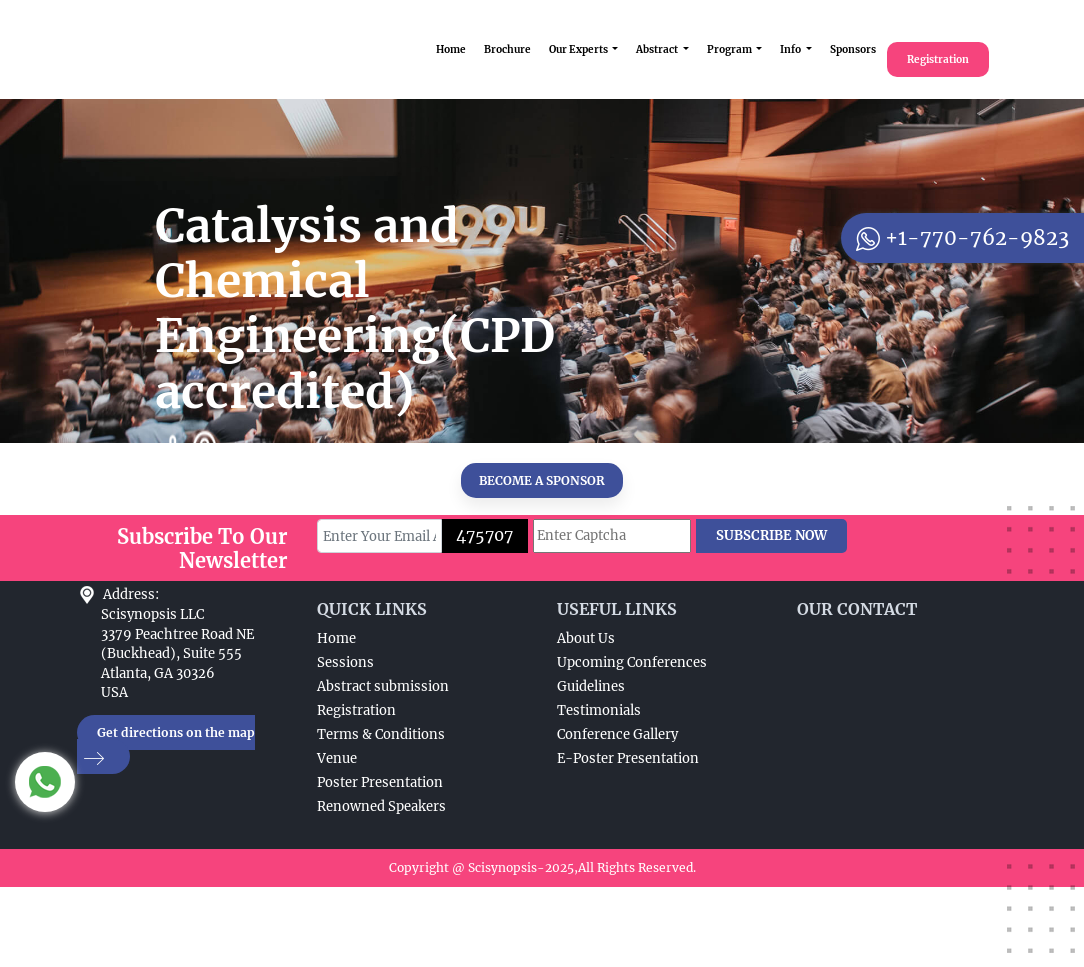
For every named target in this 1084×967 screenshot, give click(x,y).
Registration (938, 59)
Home (451, 49)
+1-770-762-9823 (962, 237)
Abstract (658, 49)
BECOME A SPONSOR (542, 480)
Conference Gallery (617, 734)
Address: (131, 594)
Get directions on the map (166, 745)
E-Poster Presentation (628, 758)
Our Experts (579, 49)
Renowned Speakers (381, 806)
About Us (586, 638)
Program (730, 49)
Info (791, 49)
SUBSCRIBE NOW (771, 535)
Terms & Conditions (381, 734)
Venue (337, 758)
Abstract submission (383, 686)
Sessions (345, 662)
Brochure (507, 49)
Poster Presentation (380, 782)
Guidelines (591, 686)
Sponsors (853, 49)
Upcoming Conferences (632, 662)
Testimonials (599, 710)
